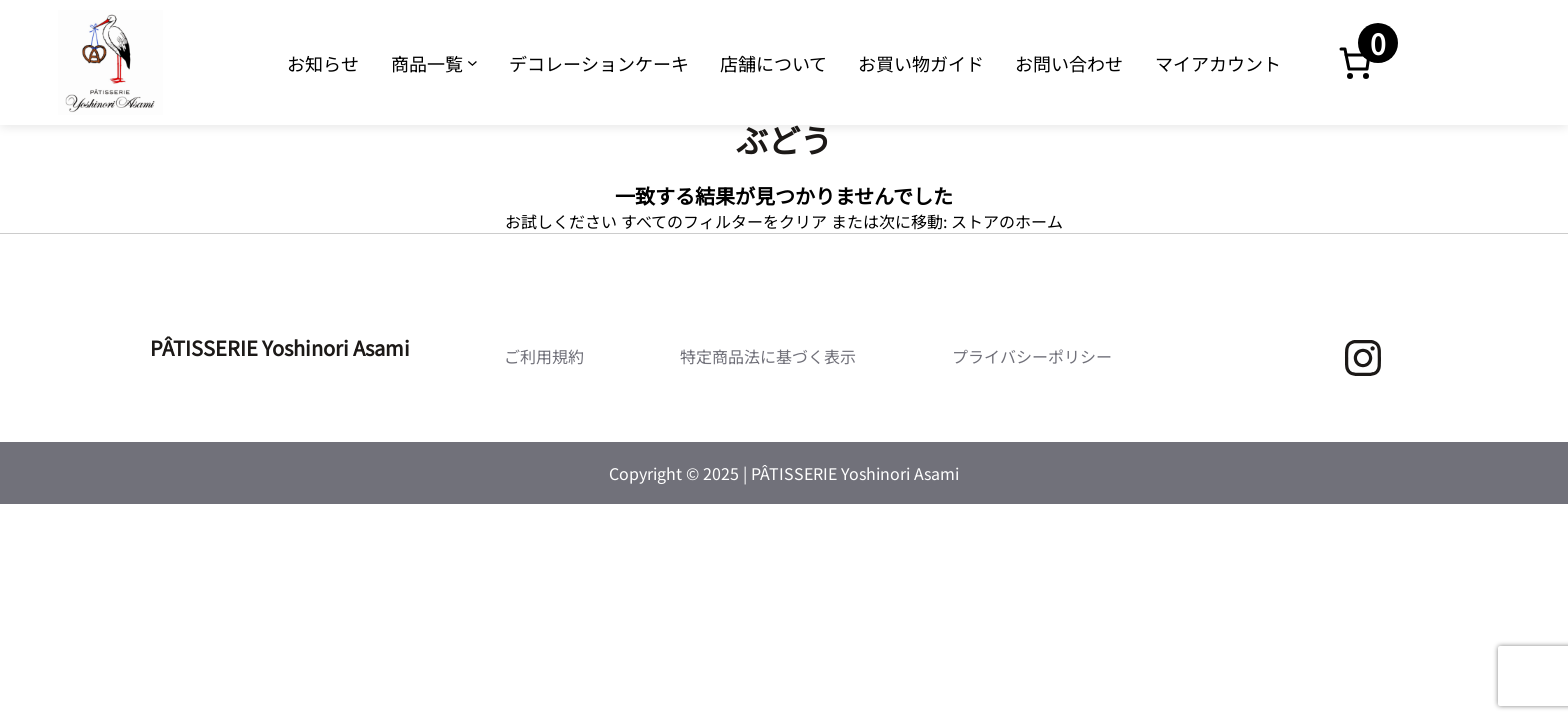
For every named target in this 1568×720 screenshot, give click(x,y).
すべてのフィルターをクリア (724, 221)
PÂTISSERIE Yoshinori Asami (280, 347)
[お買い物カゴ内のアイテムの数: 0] (1355, 63)
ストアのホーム (1007, 221)
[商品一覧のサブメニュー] (472, 62)
